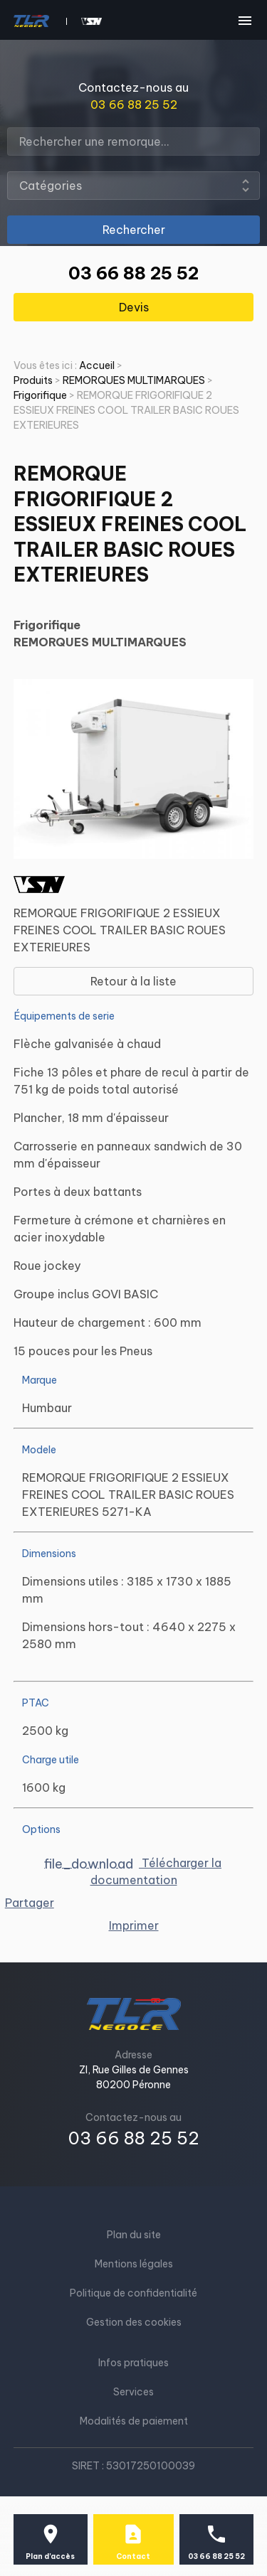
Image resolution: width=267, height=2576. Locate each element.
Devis (134, 307)
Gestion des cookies (134, 2322)
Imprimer (134, 1925)
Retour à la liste (133, 981)
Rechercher (134, 230)
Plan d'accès (50, 2556)
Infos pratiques (133, 2362)
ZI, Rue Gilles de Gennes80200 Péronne (134, 2077)
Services (133, 2391)
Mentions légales (134, 2263)
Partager (29, 1903)
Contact (133, 2556)
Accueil (97, 365)
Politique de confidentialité (133, 2293)
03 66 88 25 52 (133, 104)
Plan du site (134, 2234)
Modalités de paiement (134, 2421)
